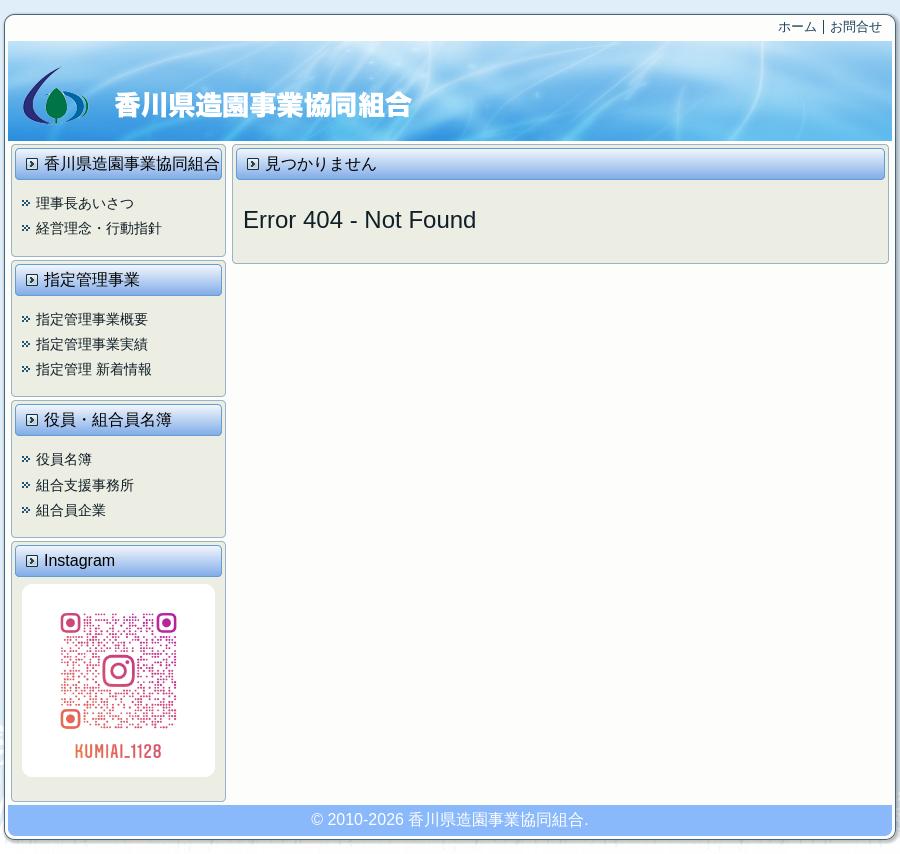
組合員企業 (71, 510)
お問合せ (856, 26)
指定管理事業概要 (92, 319)
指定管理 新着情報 (94, 369)
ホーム (797, 26)
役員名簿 (64, 459)
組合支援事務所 (85, 485)
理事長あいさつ (85, 203)
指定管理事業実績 (92, 344)
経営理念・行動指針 (99, 228)
